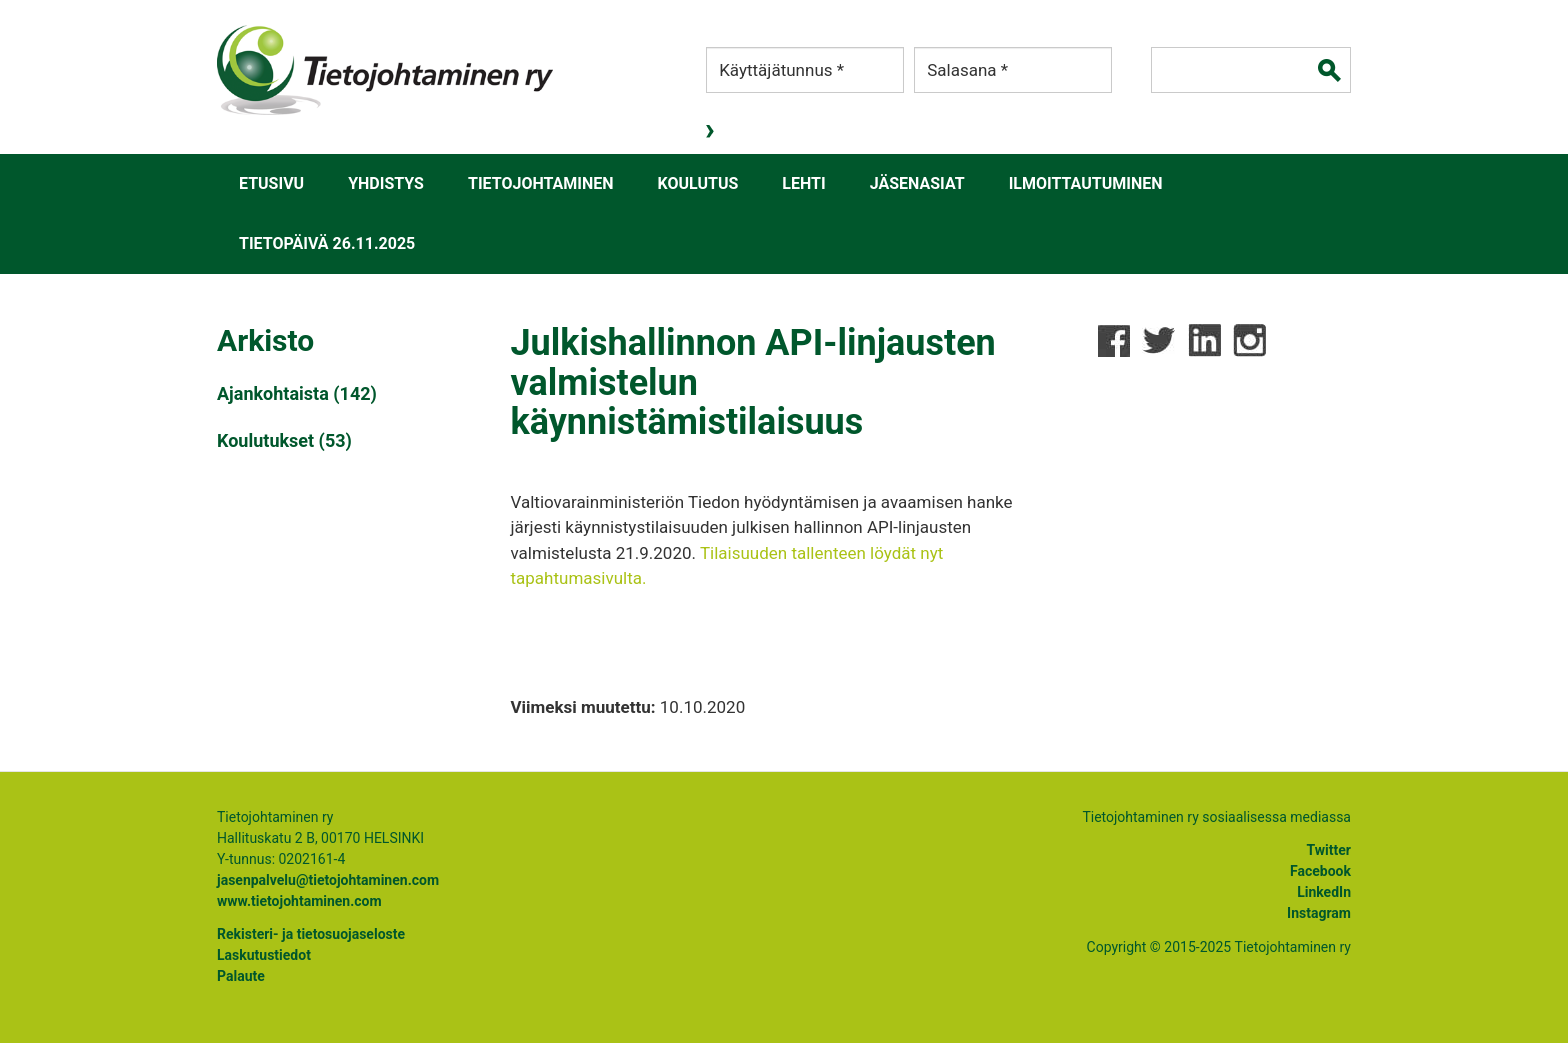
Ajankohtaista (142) (297, 393)
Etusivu (271, 183)
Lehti (803, 183)
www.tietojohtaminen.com (299, 901)
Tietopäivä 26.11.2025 (327, 243)
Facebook (1320, 871)
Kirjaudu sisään (712, 131)
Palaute (241, 976)
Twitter (1329, 850)
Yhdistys (386, 183)
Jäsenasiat (917, 183)
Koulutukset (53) (284, 440)
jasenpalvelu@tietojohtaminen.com (328, 880)
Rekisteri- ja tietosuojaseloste (311, 934)
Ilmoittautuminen (1086, 183)
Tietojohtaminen (541, 183)
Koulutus (698, 183)
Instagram (1319, 913)
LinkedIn (1324, 892)
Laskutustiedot (264, 955)
